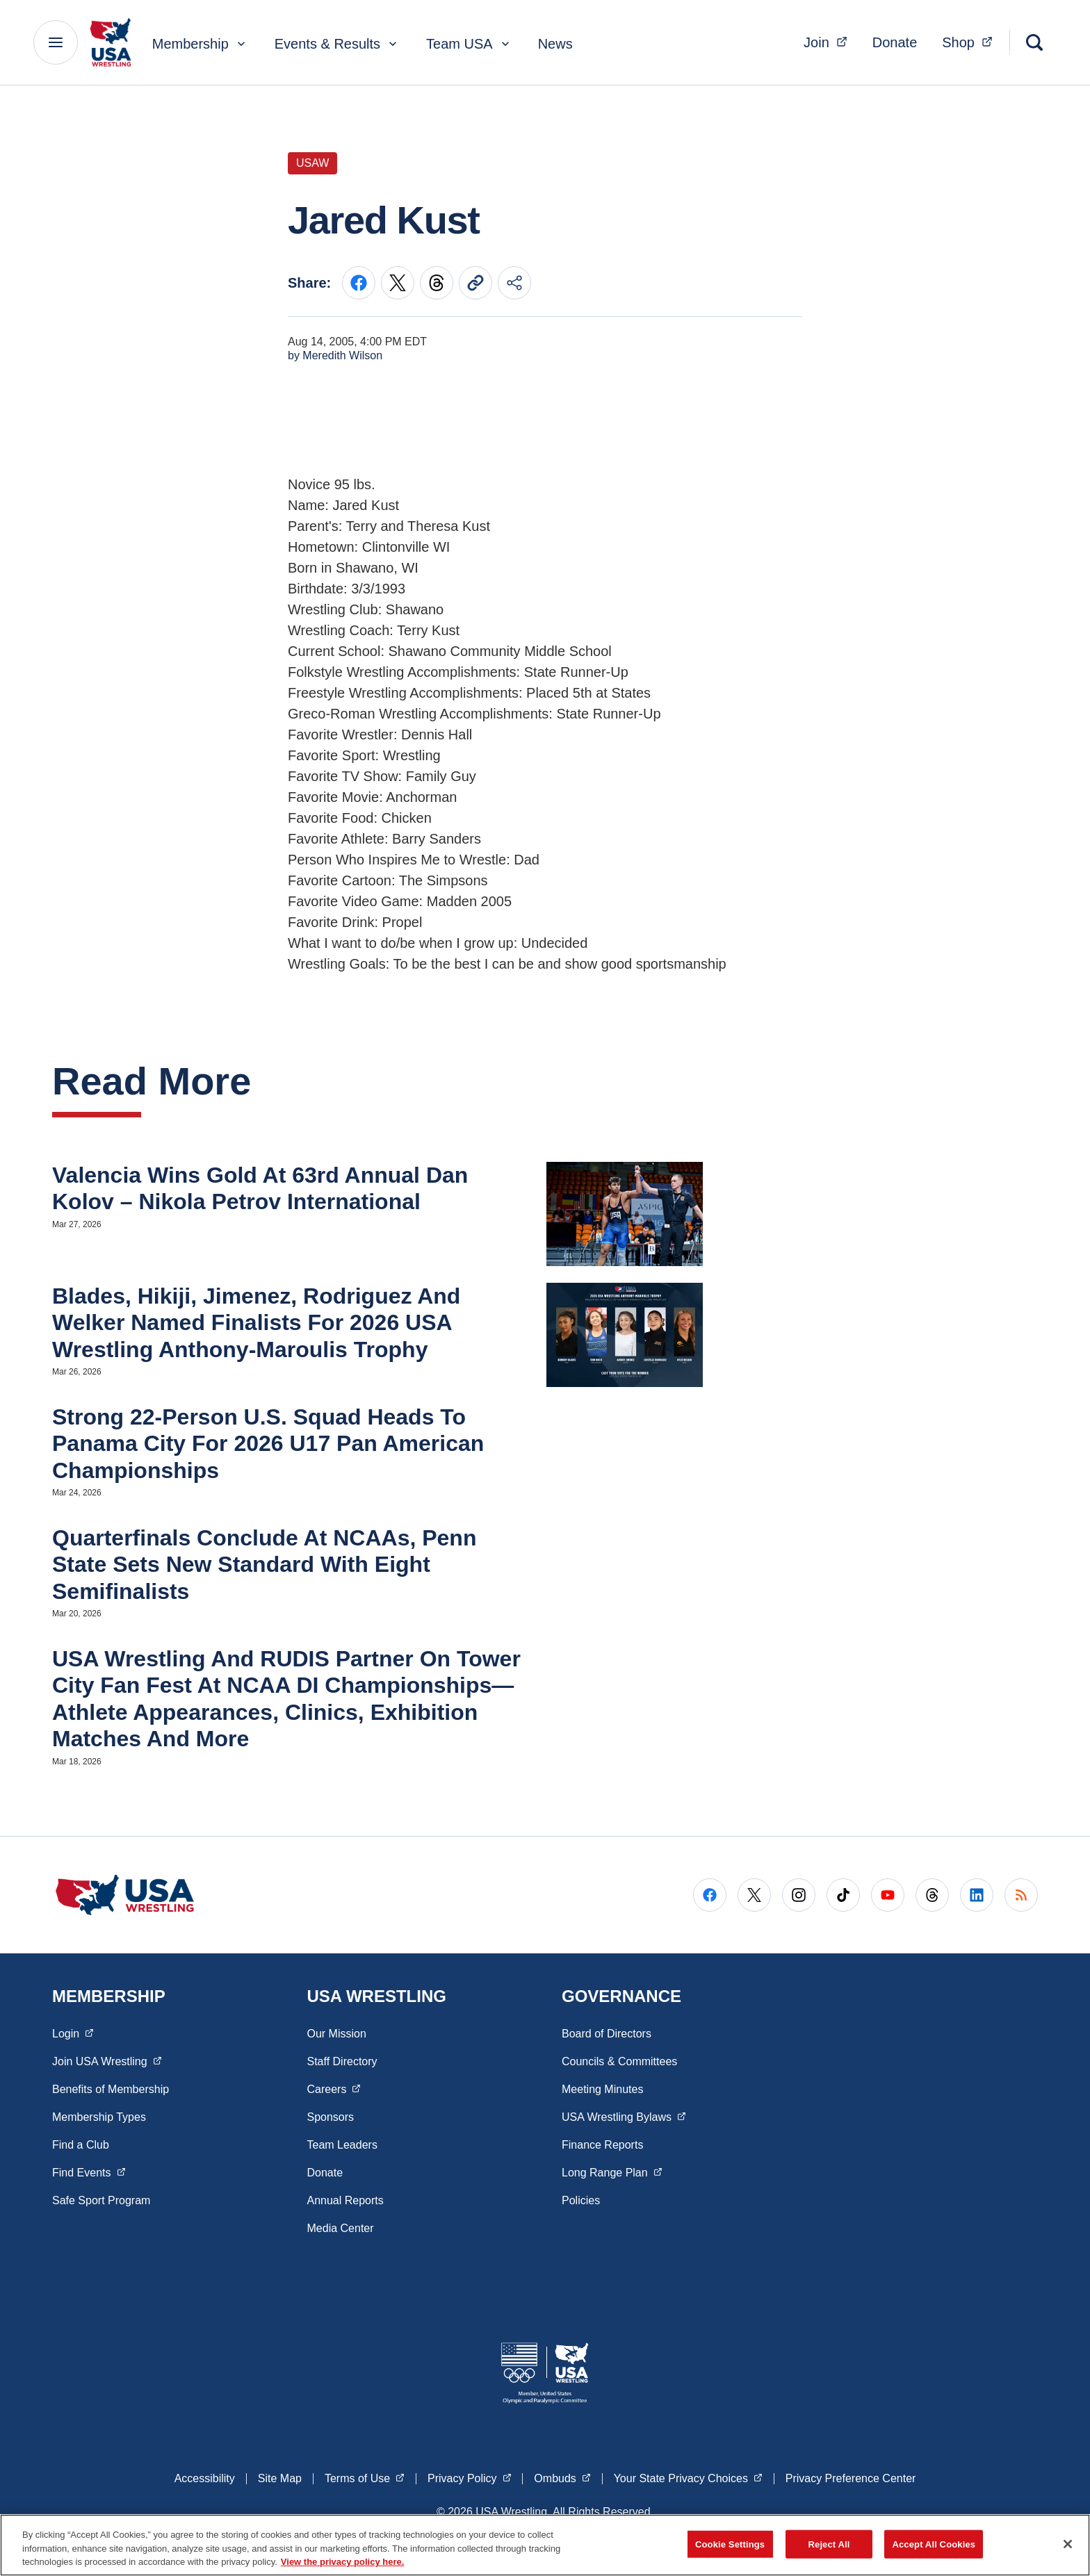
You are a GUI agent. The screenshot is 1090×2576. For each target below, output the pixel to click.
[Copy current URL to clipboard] (475, 283)
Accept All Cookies (933, 2543)
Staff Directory (342, 2061)
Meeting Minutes (602, 2089)
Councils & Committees (619, 2061)
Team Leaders (342, 2145)
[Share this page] (514, 283)
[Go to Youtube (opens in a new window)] (887, 1895)
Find (88, 2172)
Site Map (280, 2478)
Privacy (469, 2477)
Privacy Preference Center (851, 2478)
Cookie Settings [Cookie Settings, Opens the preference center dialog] (730, 2543)
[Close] (1067, 2544)
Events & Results (337, 43)
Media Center (340, 2228)
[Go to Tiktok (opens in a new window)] (843, 1895)
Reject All (829, 2543)
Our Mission (336, 2034)
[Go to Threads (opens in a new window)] (932, 1895)
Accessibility (204, 2478)
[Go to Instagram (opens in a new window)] (798, 1895)
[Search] (1034, 42)
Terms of (365, 2477)
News (555, 43)
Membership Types (99, 2117)
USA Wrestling (624, 2116)
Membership (200, 43)
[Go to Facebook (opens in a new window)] (709, 1895)
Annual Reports (345, 2200)
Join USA (106, 2060)
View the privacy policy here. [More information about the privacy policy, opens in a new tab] (343, 2562)
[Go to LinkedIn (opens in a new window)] (976, 1895)
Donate (895, 42)
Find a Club (80, 2145)
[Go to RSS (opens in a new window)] (1021, 1895)
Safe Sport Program (101, 2200)
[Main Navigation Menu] (55, 42)
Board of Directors (606, 2034)
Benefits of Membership (110, 2089)
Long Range (612, 2172)
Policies (581, 2200)
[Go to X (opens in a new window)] (754, 1895)
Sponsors (331, 2117)
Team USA (469, 43)
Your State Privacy (688, 2477)
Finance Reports (602, 2145)
